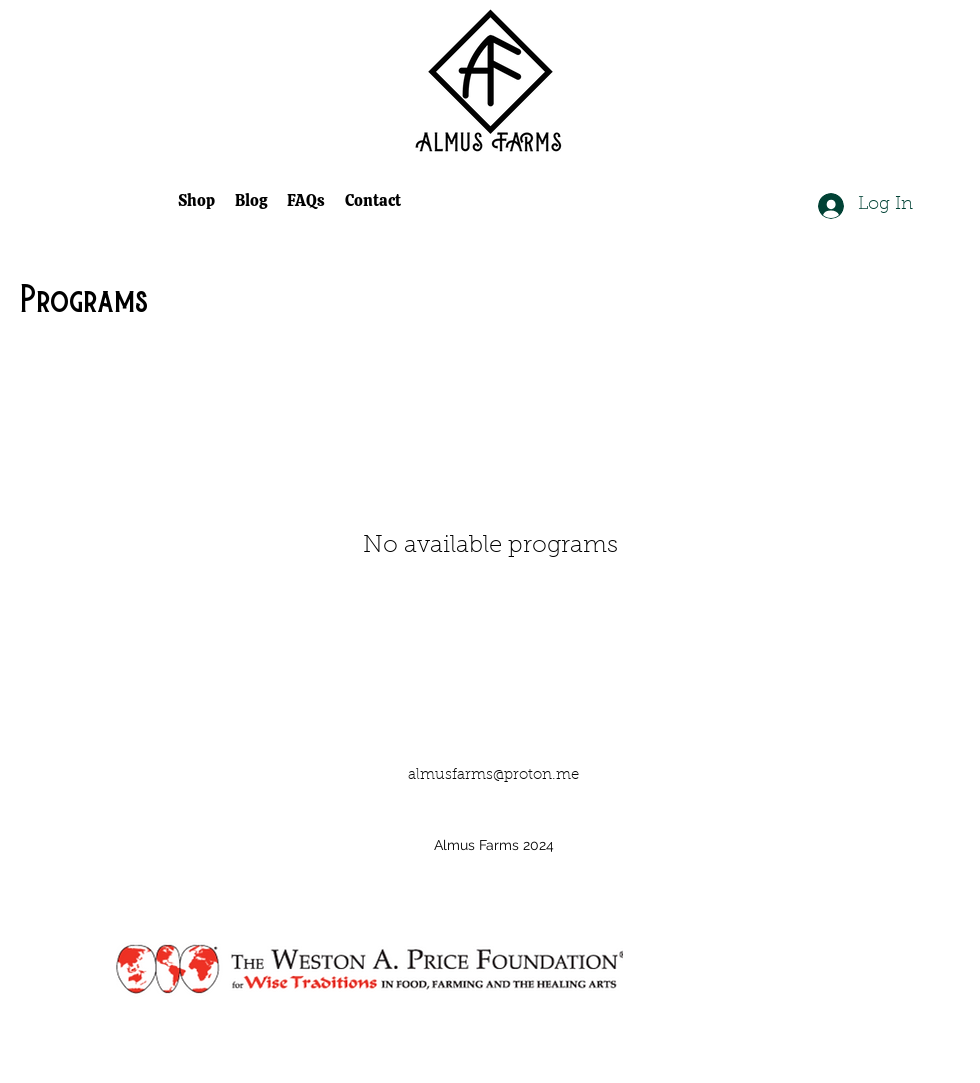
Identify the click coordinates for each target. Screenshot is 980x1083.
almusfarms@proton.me (493, 775)
